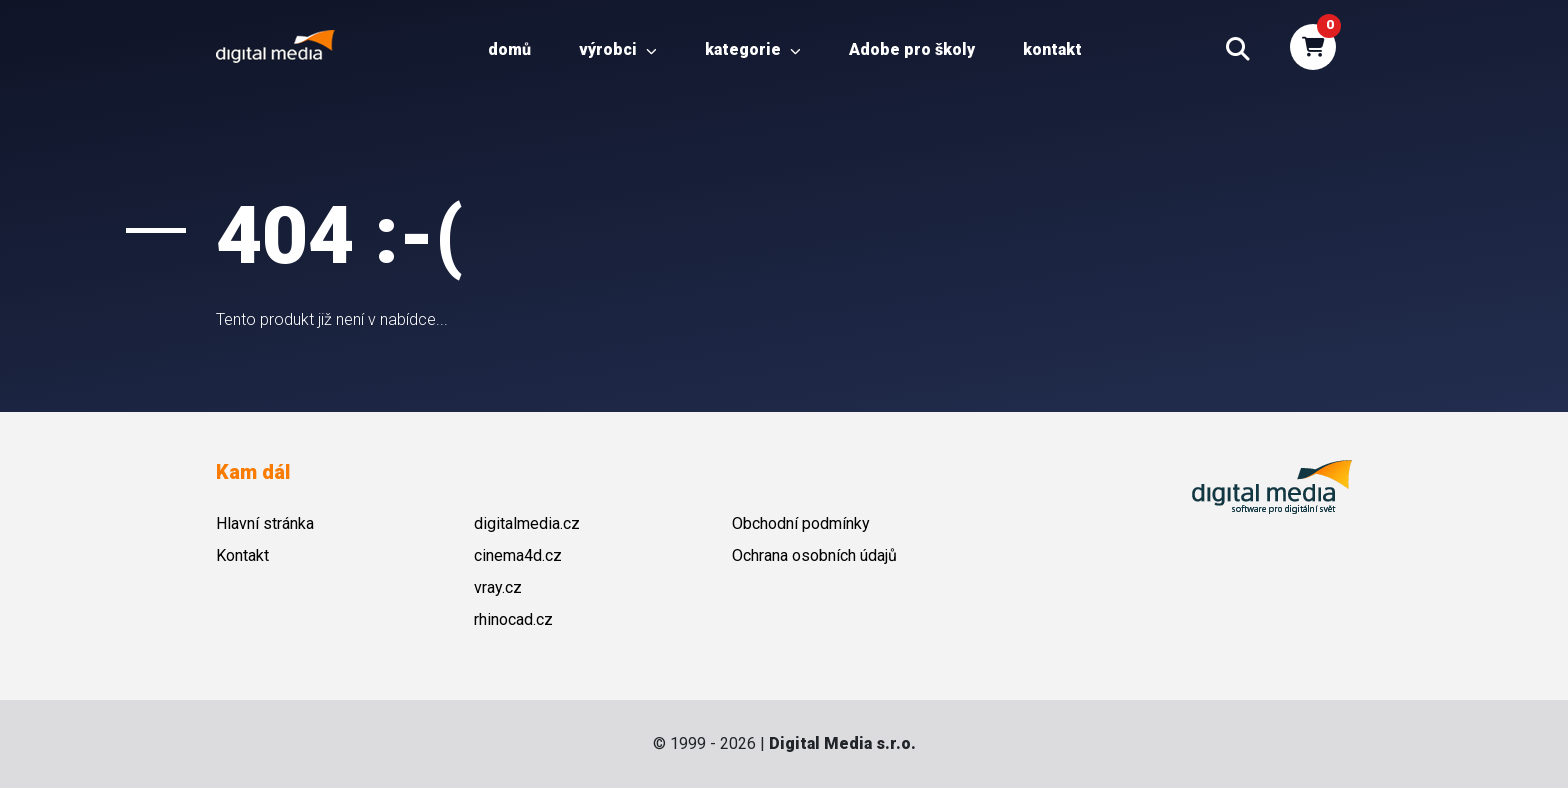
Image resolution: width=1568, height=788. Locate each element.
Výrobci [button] (618, 49)
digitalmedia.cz (527, 523)
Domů (509, 49)
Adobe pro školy (912, 49)
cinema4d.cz (518, 555)
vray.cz (498, 587)
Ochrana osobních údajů (814, 555)
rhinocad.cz (513, 619)
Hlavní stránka (265, 523)
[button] (1238, 50)
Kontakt (1052, 49)
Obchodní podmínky (801, 523)
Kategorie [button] (753, 49)
